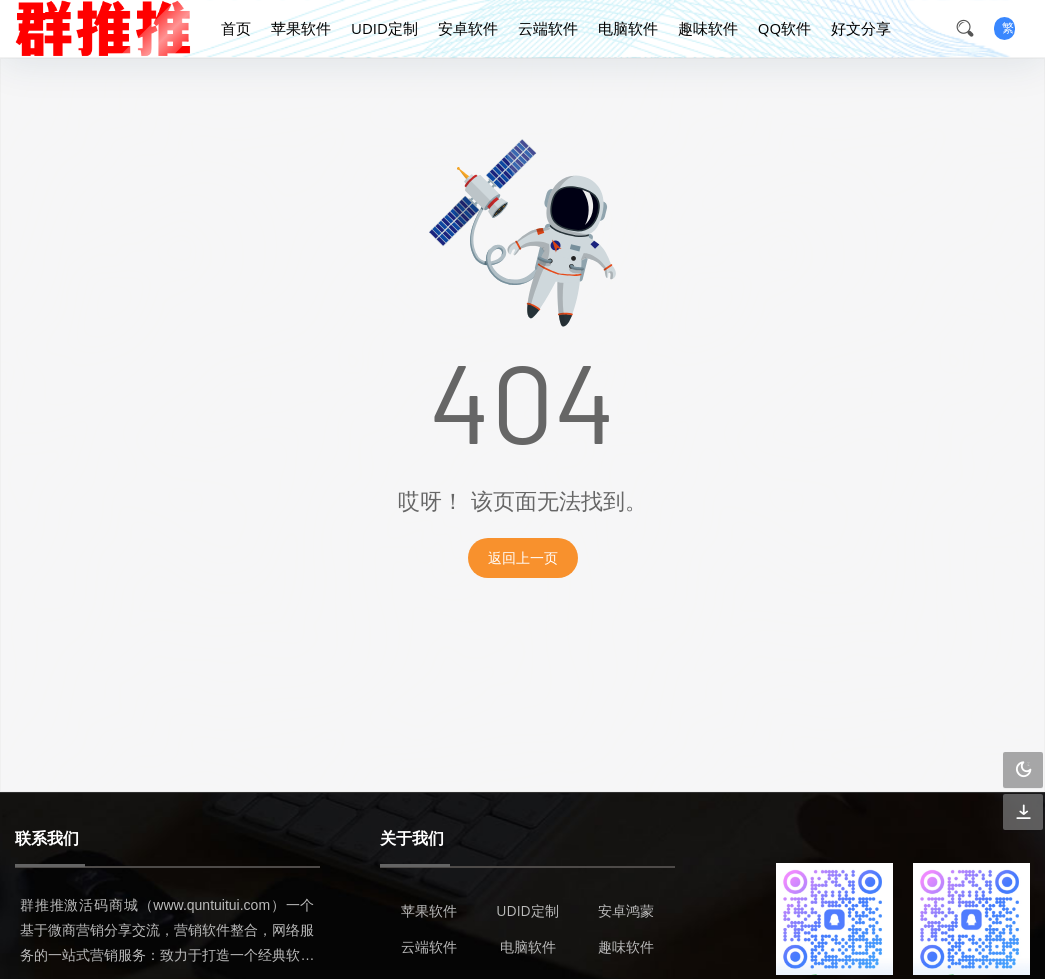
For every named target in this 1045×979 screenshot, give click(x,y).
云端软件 (548, 28)
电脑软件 (628, 28)
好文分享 (861, 28)
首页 (236, 28)
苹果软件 (301, 28)
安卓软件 (468, 28)
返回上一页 (523, 557)
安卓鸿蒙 (626, 910)
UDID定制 (384, 28)
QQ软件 (784, 28)
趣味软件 (708, 28)
